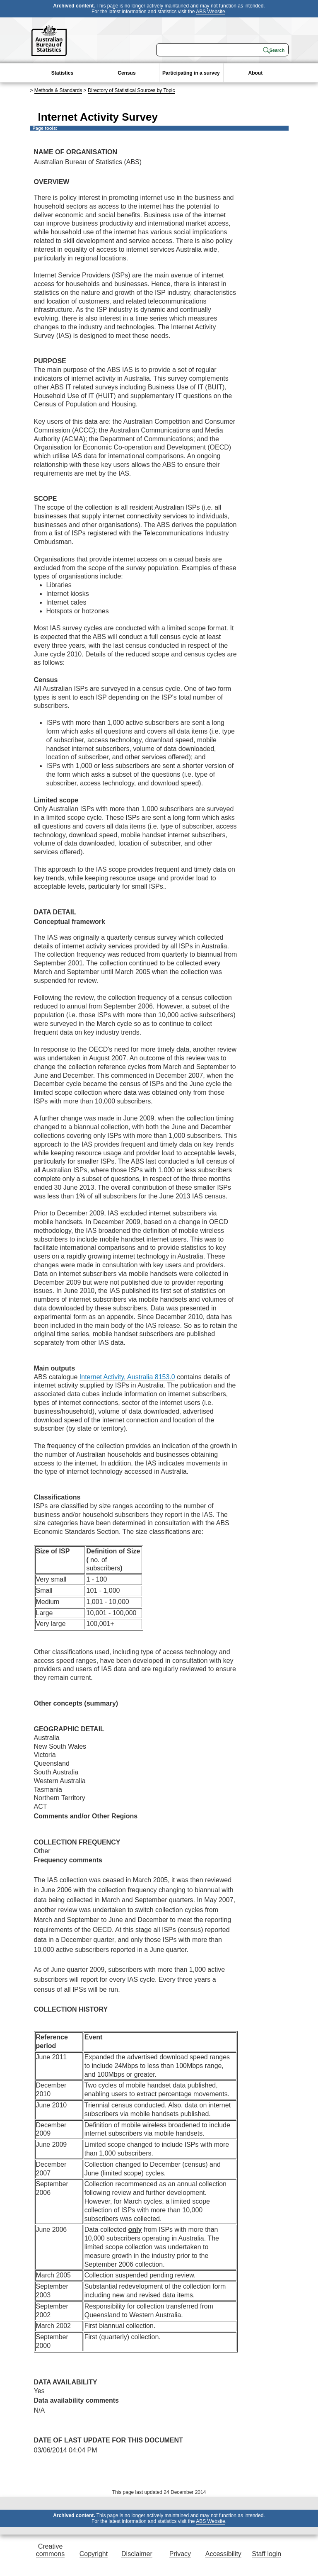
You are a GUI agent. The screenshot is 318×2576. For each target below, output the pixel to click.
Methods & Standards (58, 90)
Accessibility (223, 2553)
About (255, 73)
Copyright (94, 2553)
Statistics (62, 73)
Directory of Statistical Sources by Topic (131, 90)
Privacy (180, 2553)
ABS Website (210, 12)
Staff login (266, 2553)
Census (126, 73)
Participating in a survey (191, 73)
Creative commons (50, 2550)
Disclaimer (136, 2553)
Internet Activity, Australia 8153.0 (127, 1376)
